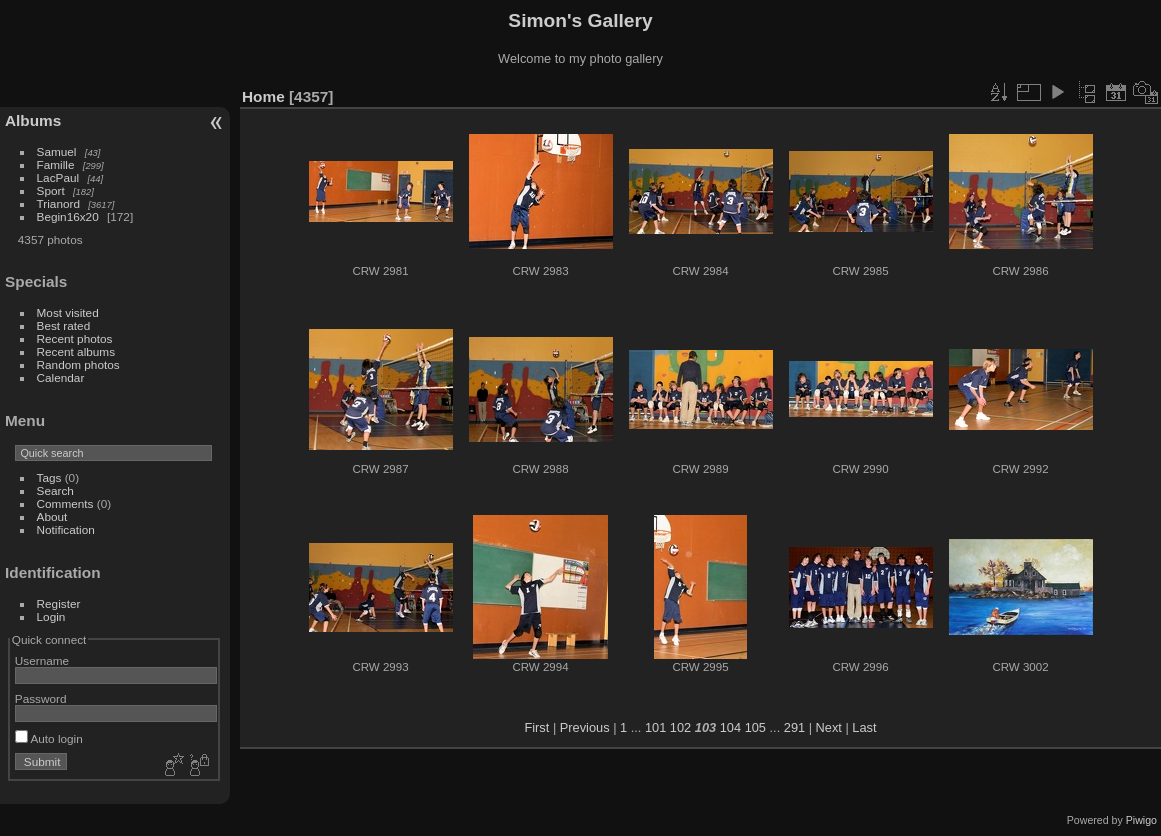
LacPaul (58, 177)
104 (730, 727)
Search (55, 490)
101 (655, 727)
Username (42, 660)
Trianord (58, 203)
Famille (56, 164)
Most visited (68, 312)
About (52, 516)
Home (263, 96)
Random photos (78, 364)
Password (41, 698)
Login (51, 616)
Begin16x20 (68, 216)
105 (755, 727)
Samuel (57, 151)
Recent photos (75, 338)
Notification (66, 529)
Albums (33, 120)
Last (864, 727)
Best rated (64, 325)
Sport (51, 190)
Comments (65, 503)
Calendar (61, 377)
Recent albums (76, 351)
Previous (585, 727)
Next (829, 727)
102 (680, 727)
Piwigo (1141, 820)
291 (794, 727)
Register (59, 603)
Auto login (49, 738)
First (536, 727)
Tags (49, 477)
